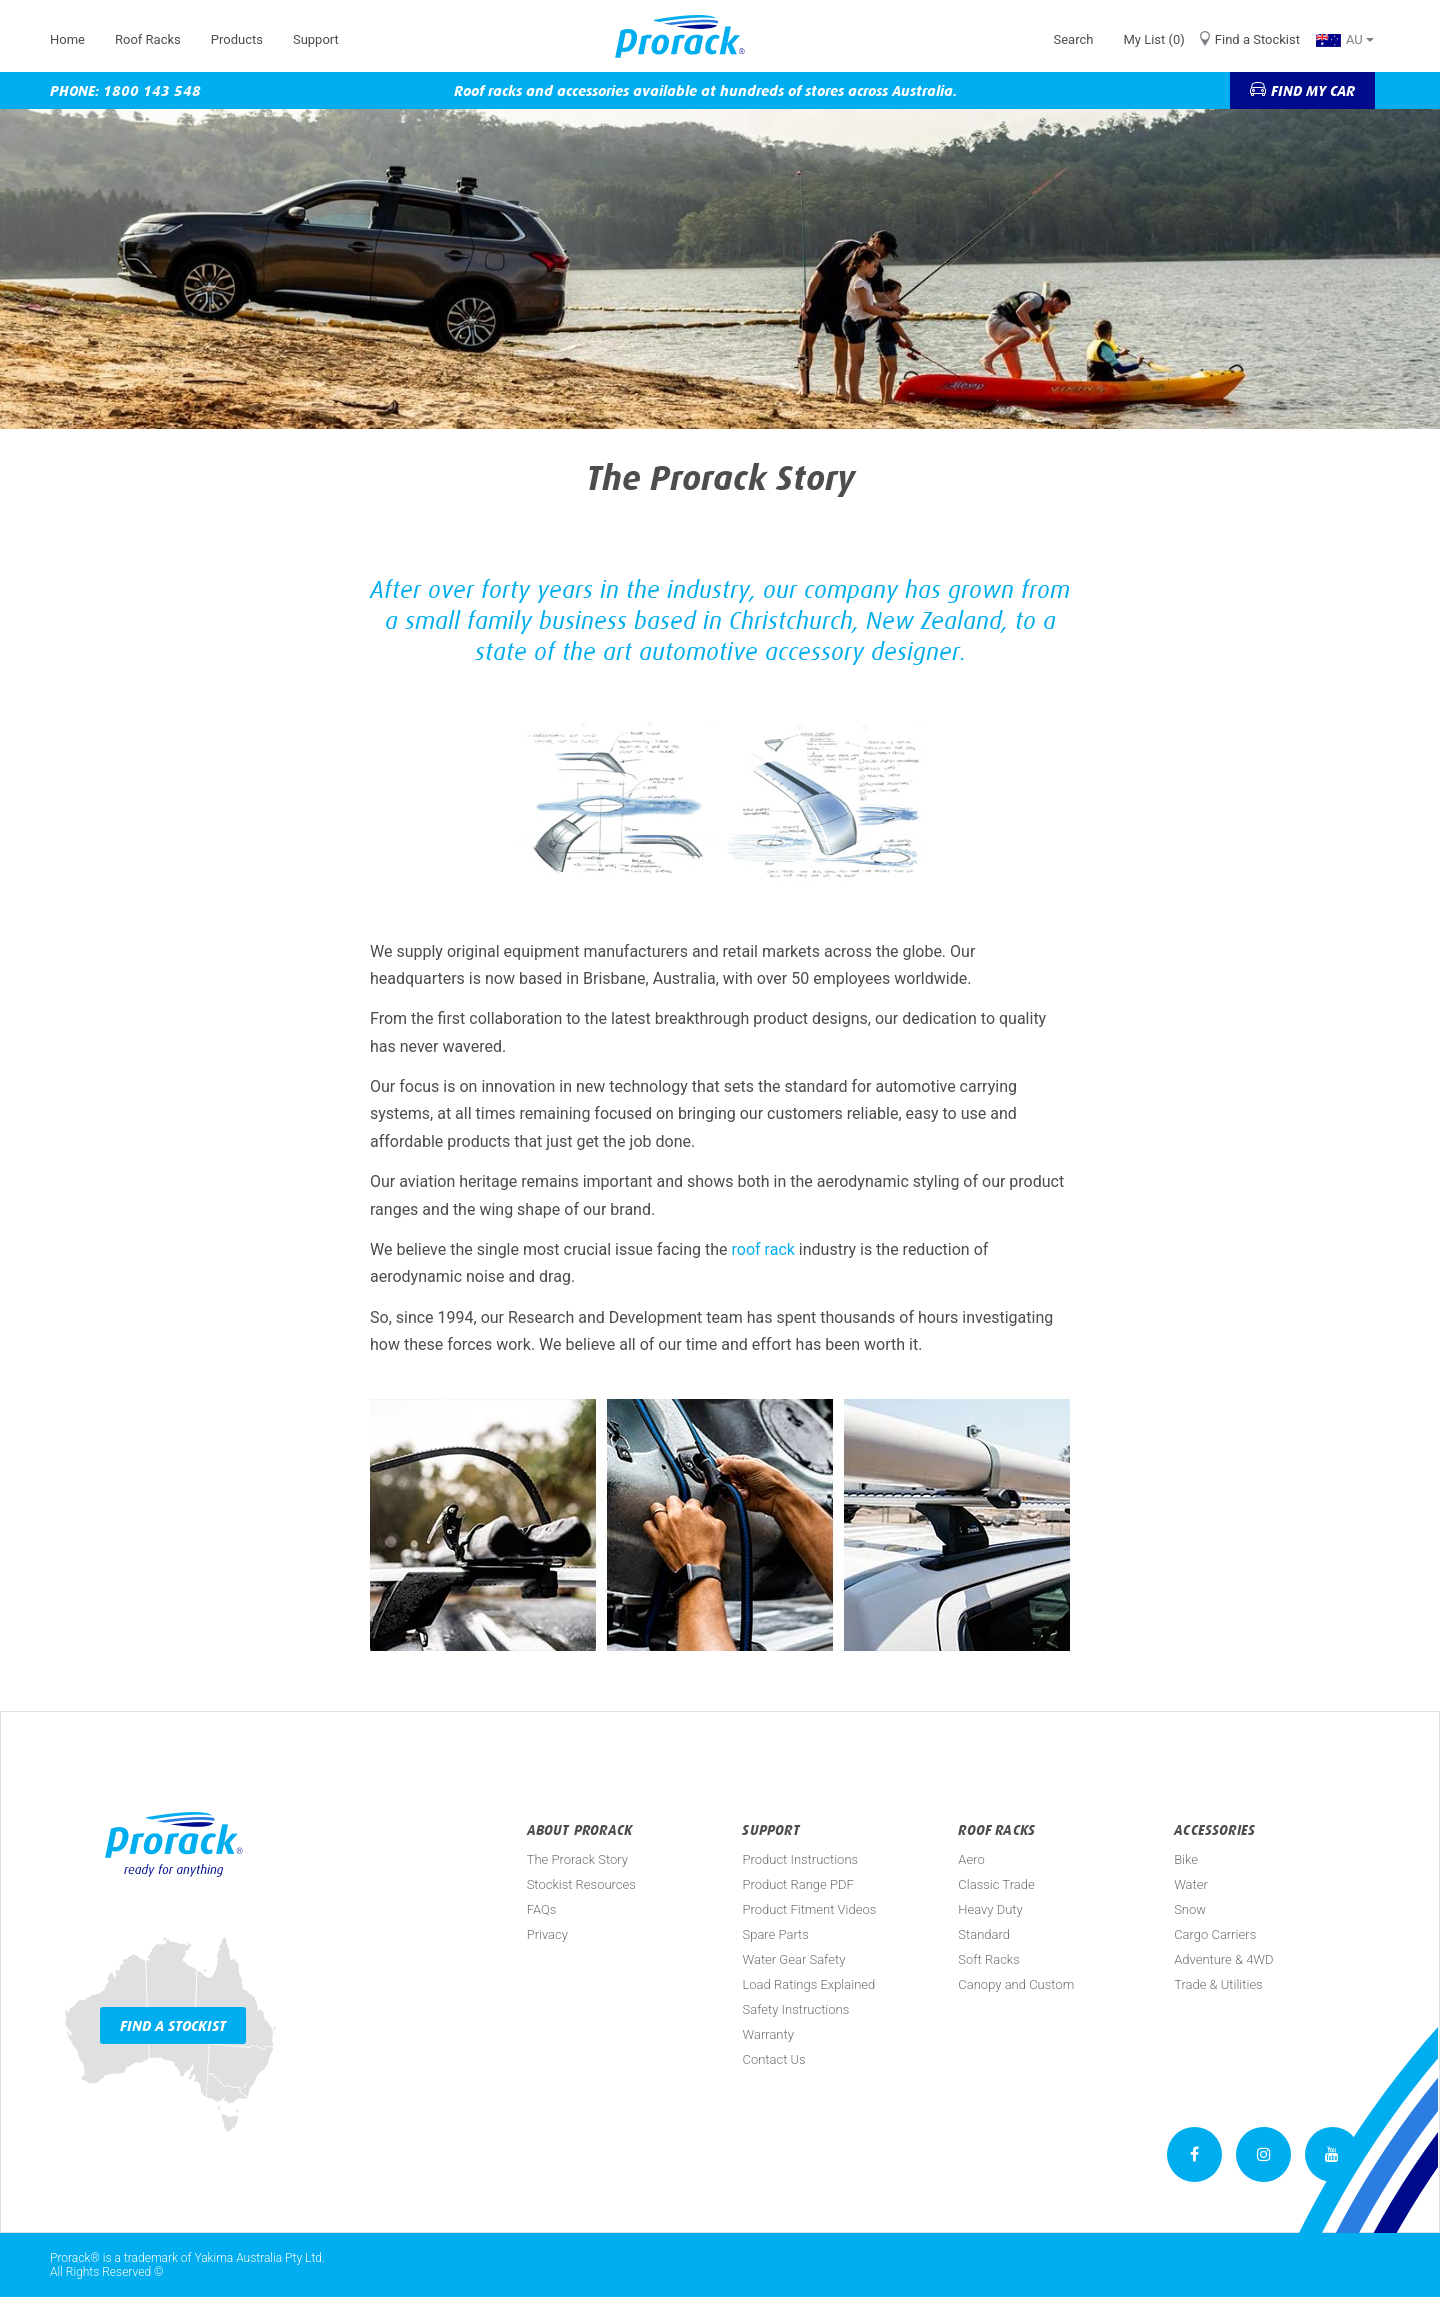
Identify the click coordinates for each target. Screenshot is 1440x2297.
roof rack (763, 1249)
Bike (1186, 1859)
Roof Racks (148, 39)
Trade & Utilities (1218, 1984)
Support (316, 39)
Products (237, 39)
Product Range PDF (797, 1884)
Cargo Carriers (1215, 1934)
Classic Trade (996, 1884)
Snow (1190, 1909)
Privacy (547, 1934)
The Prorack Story (577, 1859)
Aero (971, 1859)
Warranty (767, 2034)
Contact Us (773, 2059)
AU (1345, 39)
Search (1073, 39)
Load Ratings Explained (808, 1984)
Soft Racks (989, 1959)
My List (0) (1153, 39)
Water (1191, 1884)
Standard (984, 1934)
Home (67, 39)
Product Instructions (800, 1859)
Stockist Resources (581, 1884)
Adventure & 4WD (1223, 1959)
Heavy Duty (990, 1909)
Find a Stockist (1257, 39)
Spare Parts (775, 1934)
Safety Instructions (795, 2009)
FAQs (542, 1909)
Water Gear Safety (793, 1959)
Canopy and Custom (1016, 1984)
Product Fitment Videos (809, 1909)
